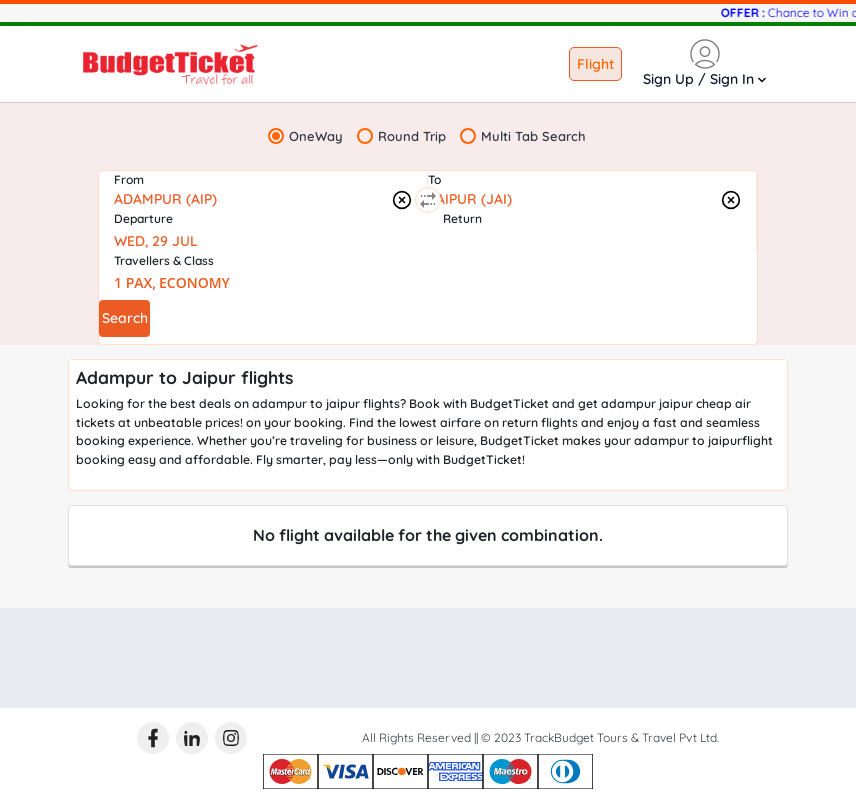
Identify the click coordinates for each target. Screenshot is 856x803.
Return (462, 218)
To (434, 179)
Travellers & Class (164, 260)
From (129, 179)
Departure (143, 218)
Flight (595, 64)
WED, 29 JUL (156, 241)
